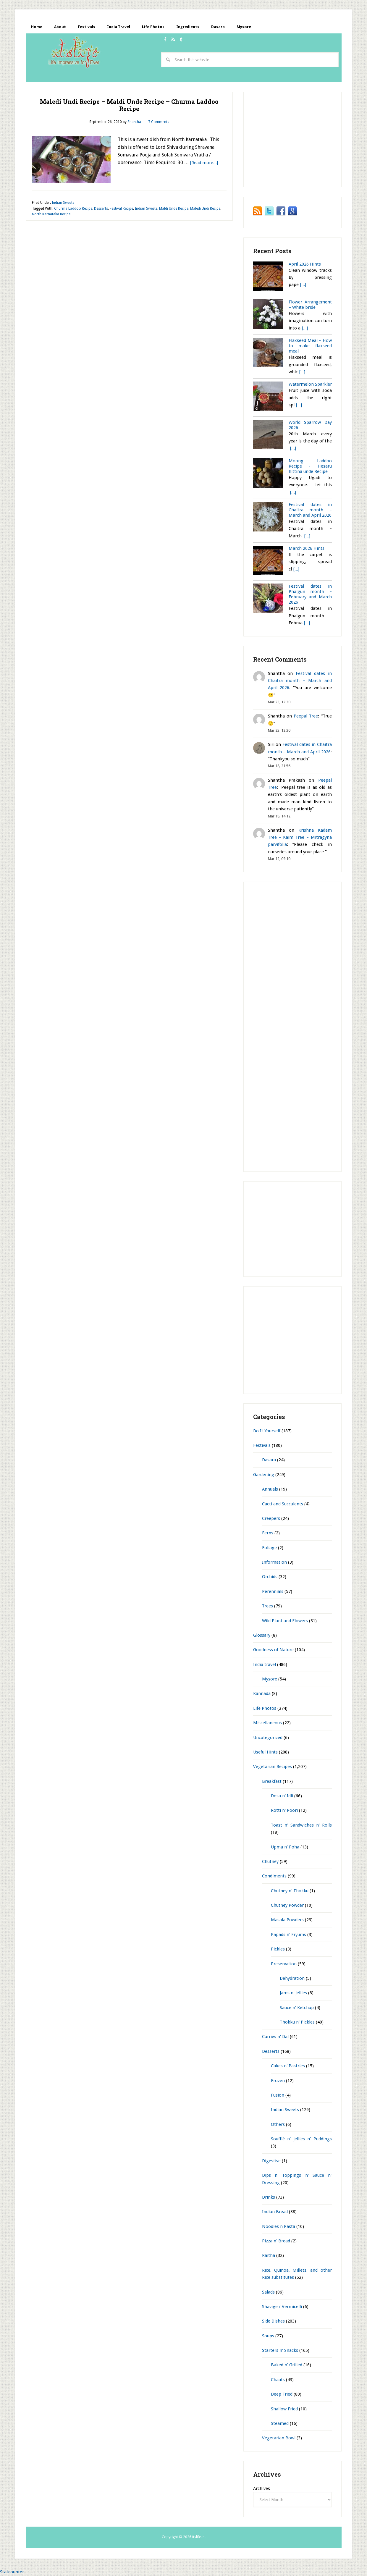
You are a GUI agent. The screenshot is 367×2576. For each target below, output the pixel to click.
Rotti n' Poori (284, 1810)
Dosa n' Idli (282, 1796)
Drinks (268, 2197)
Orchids (269, 1577)
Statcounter (12, 2572)
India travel (264, 1664)
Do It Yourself (266, 1431)
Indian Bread (275, 2212)
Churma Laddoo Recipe (73, 209)
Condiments (274, 1876)
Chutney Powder (287, 1905)
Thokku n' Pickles (297, 2022)
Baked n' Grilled (286, 2365)
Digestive (271, 2161)
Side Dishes (273, 2321)
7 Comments (158, 122)
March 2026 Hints (306, 548)
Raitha (268, 2255)
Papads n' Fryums (288, 1934)
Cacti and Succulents (282, 1504)
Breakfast (272, 1781)
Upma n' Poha (285, 1847)
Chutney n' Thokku (289, 1891)
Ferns (267, 1533)
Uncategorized (267, 1738)
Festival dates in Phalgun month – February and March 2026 (310, 594)
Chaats (278, 2380)
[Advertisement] (133, 77)
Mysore (269, 1679)
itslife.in (76, 55)
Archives (261, 2488)
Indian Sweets (63, 203)
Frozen (278, 2081)
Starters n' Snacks (280, 2350)
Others (278, 2124)
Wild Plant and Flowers (285, 1621)
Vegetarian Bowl (278, 2438)
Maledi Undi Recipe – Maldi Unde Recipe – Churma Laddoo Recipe (129, 105)
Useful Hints (265, 1752)
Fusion (277, 2095)
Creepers (271, 1518)
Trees (267, 1606)
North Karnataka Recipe (51, 215)
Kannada (262, 1693)
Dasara (269, 1460)
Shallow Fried (284, 2409)
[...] (303, 285)
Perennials (272, 1591)
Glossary (261, 1635)
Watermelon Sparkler (310, 384)
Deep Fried (281, 2394)
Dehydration (292, 1978)
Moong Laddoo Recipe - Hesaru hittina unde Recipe (310, 466)
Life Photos (264, 1708)
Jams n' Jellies (293, 1993)
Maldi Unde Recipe (173, 209)
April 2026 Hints (305, 264)
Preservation (284, 1964)
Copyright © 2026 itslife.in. (184, 2537)
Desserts (101, 209)
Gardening (263, 1475)
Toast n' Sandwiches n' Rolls (301, 1825)
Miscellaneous (267, 1723)
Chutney (270, 1861)
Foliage (269, 1548)
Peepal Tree (306, 716)
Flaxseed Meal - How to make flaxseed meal (310, 346)
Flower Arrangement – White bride (310, 305)
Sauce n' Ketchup (297, 2008)
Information (274, 1562)
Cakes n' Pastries (288, 2066)
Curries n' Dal (275, 2037)
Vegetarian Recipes (272, 1766)
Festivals (262, 1445)
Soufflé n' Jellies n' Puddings (301, 2139)
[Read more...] (204, 163)
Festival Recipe (121, 209)
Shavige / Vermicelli (282, 2307)
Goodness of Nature (273, 1650)
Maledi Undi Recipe (205, 209)
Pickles (278, 1949)
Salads (268, 2292)
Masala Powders (287, 1920)
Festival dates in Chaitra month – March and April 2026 (310, 510)
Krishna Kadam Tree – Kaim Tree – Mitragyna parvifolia (300, 838)
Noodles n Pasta (278, 2226)
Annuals (270, 1489)
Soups (268, 2336)
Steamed (280, 2423)
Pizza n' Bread (276, 2241)
